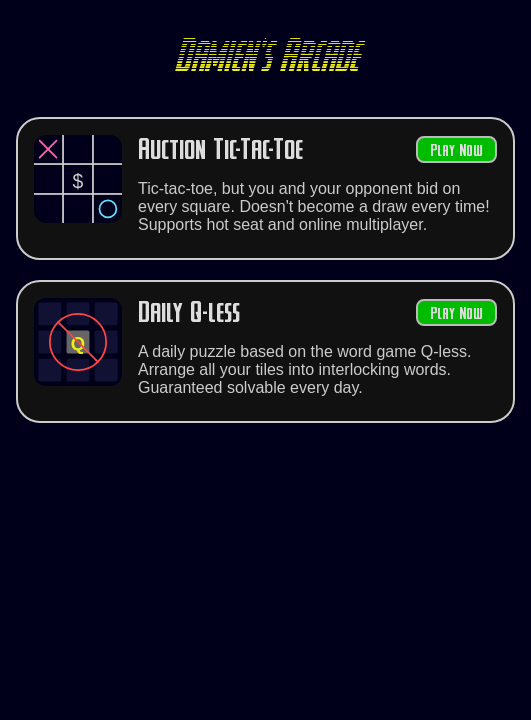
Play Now (456, 150)
